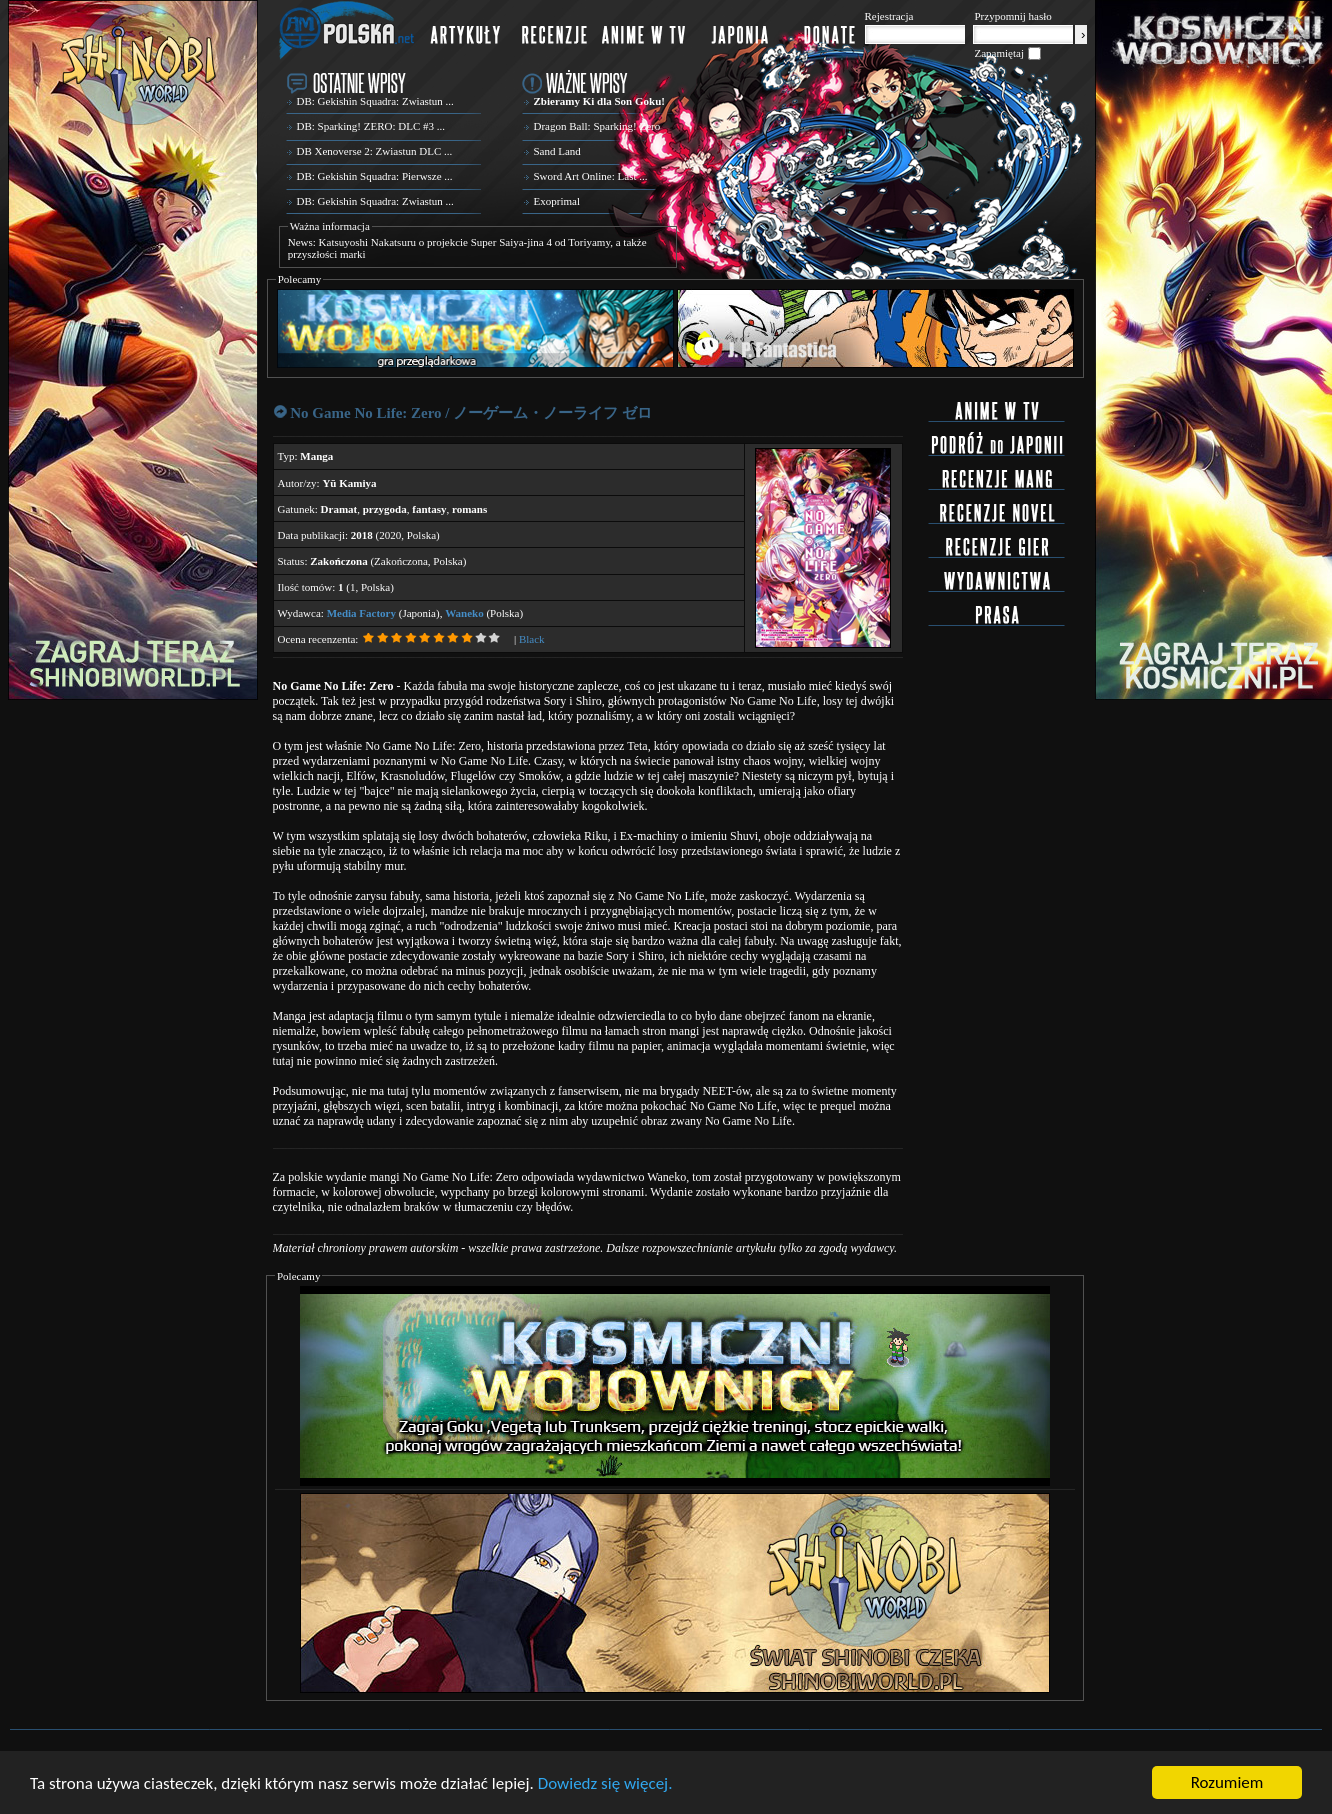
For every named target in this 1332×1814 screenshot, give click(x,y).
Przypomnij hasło (1013, 16)
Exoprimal (557, 201)
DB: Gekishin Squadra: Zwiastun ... (375, 101)
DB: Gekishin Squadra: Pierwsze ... (375, 176)
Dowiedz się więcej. (605, 1783)
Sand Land (557, 151)
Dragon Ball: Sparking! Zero (597, 126)
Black (532, 639)
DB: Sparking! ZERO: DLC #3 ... (371, 126)
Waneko (464, 613)
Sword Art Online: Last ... (591, 176)
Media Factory (361, 613)
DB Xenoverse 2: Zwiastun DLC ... (375, 151)
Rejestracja (889, 16)
